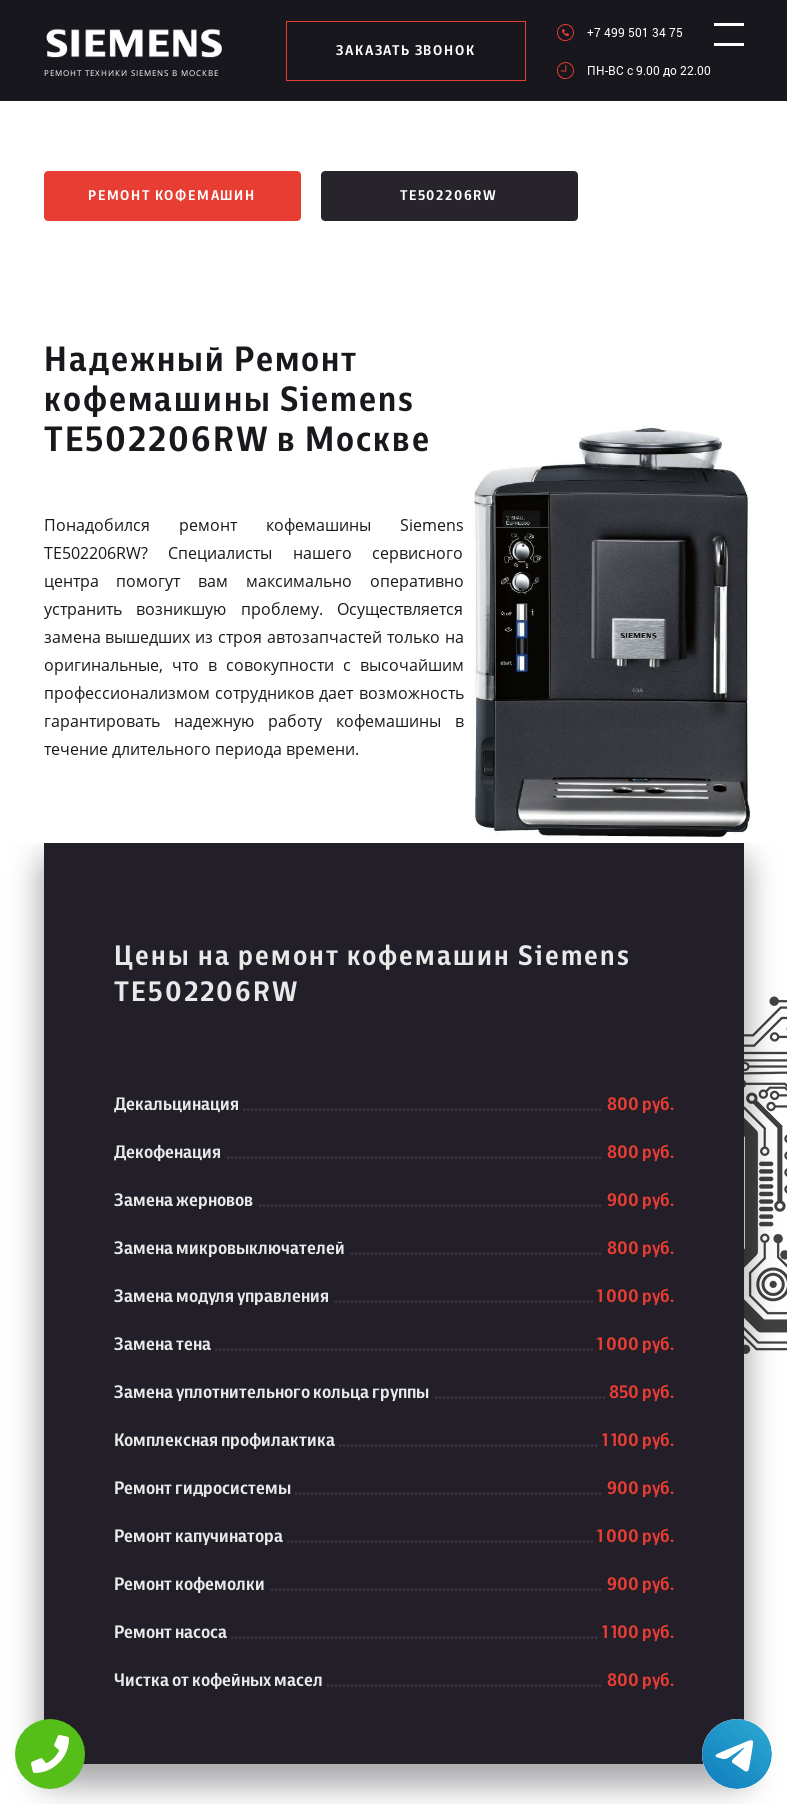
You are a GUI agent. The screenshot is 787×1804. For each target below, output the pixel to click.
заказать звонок (397, 51)
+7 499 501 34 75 (618, 32)
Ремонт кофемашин (172, 196)
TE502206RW (449, 196)
